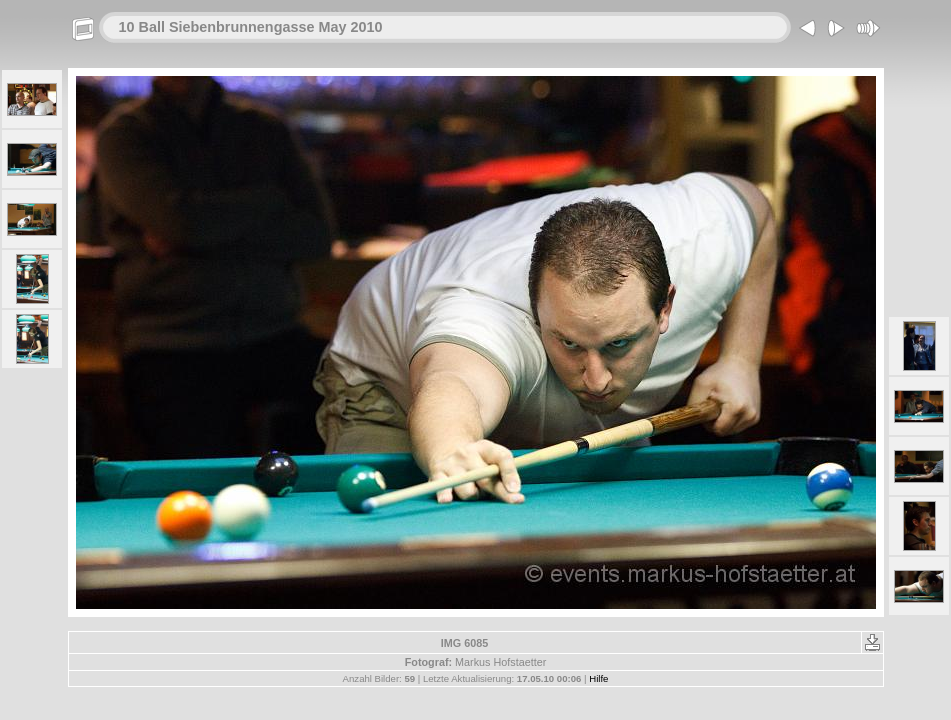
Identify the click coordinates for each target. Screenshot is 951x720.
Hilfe (598, 678)
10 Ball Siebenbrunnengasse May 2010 (251, 27)
